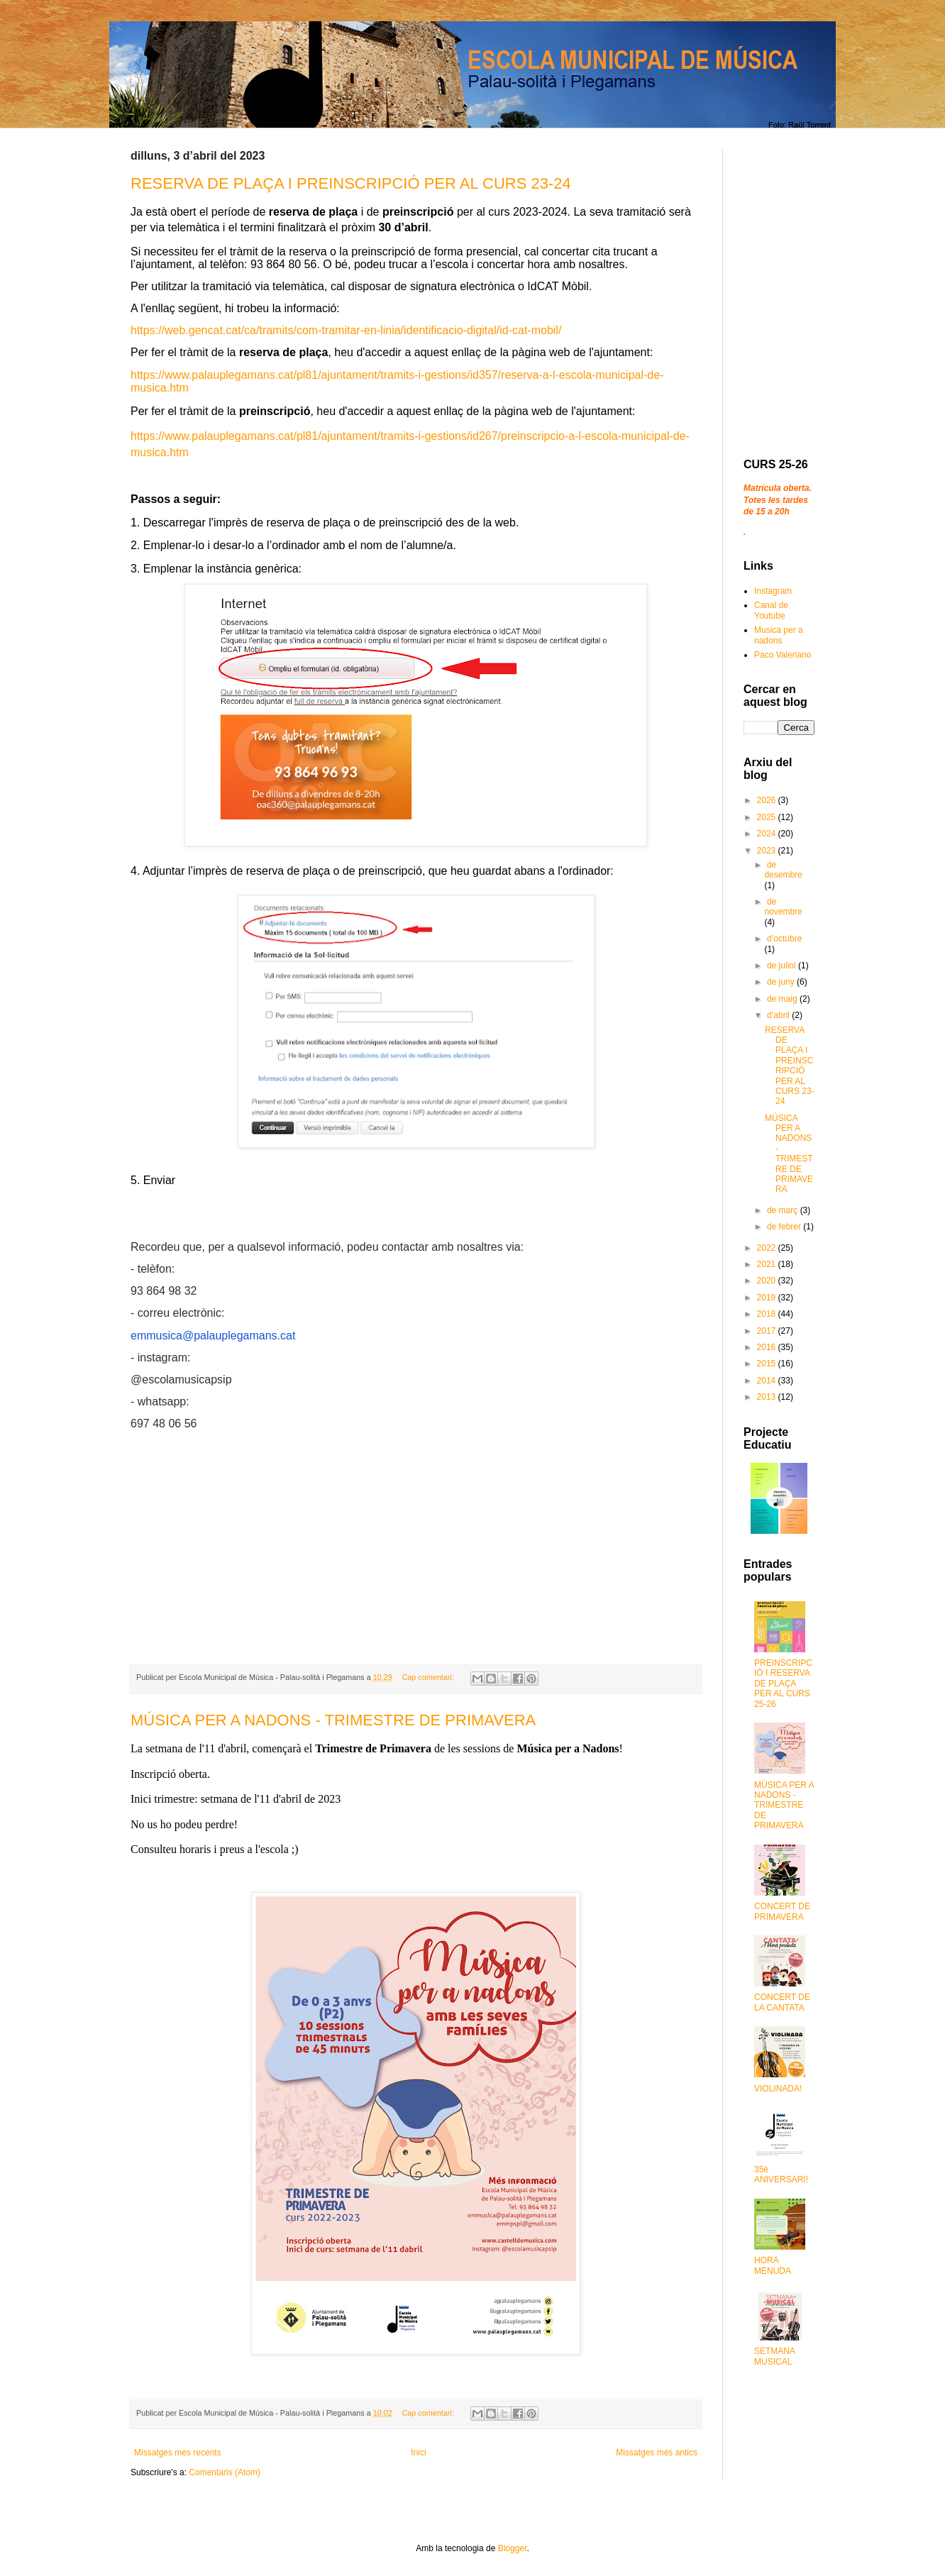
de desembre (783, 870)
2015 (767, 1364)
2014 (767, 1381)
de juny (782, 982)
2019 (767, 1298)
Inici (418, 2453)
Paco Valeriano (783, 655)
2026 (767, 800)
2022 (767, 1248)
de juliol (782, 966)
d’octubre (784, 939)
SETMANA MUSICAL (774, 2356)
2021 (767, 1264)
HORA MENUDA (772, 2265)
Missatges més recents (177, 2453)
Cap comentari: (429, 1677)
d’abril (779, 1015)
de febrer (785, 1227)
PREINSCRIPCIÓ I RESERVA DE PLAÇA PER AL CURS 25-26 (783, 1683)
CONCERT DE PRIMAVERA (782, 1911)
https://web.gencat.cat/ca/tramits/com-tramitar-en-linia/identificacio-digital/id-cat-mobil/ (346, 330)
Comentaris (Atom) (224, 2472)
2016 (767, 1347)
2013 (767, 1397)
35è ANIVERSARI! (781, 2174)
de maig (783, 999)
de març (783, 1210)
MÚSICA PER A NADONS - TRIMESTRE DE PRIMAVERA (333, 1720)
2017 (767, 1331)
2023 (767, 851)
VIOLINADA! (778, 2089)
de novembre (783, 907)
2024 (767, 834)
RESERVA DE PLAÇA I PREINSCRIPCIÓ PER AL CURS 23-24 (351, 183)
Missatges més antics (656, 2453)
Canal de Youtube (771, 610)
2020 (767, 1281)
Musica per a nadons (778, 635)
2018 (767, 1314)
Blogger (512, 2548)
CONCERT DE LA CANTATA (782, 2002)
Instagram (773, 591)
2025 (767, 817)
